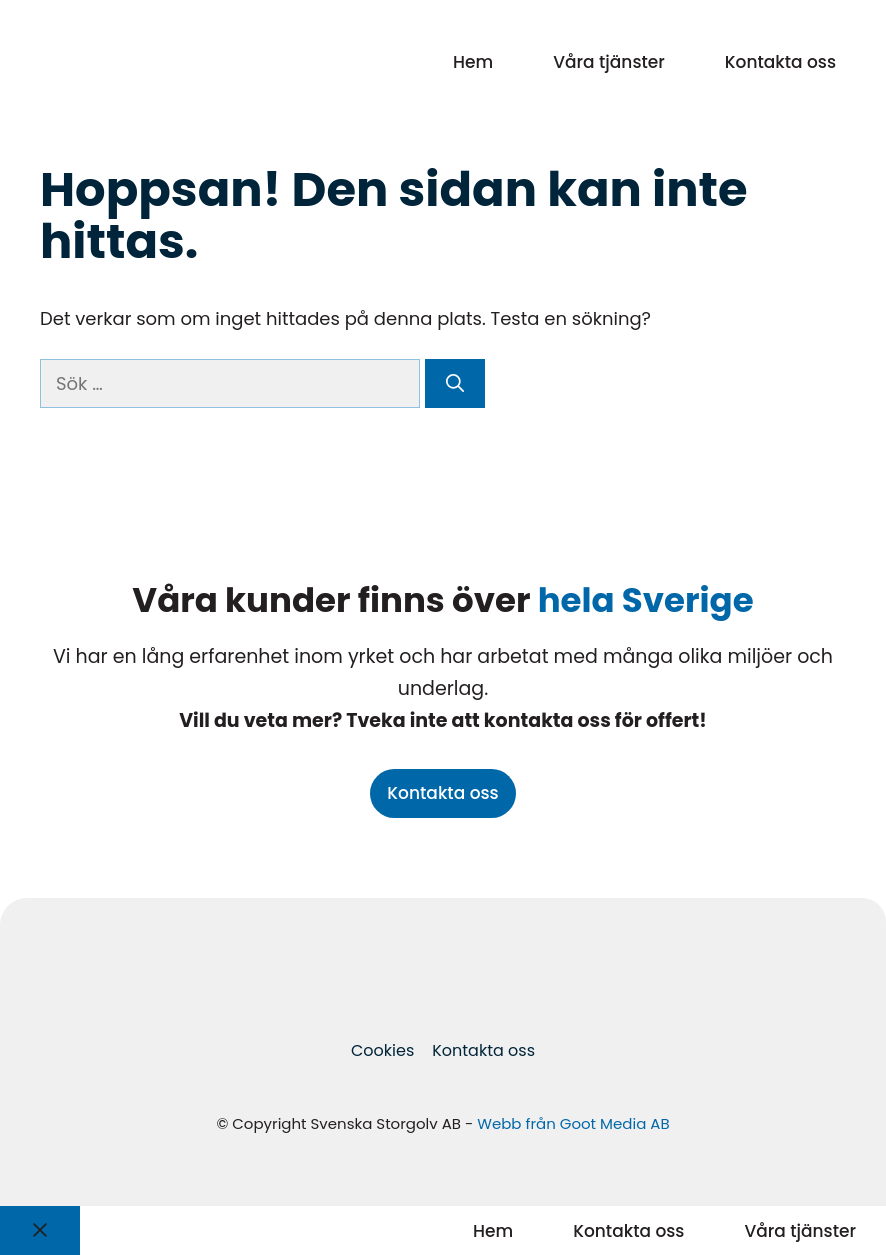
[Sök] (455, 383)
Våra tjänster (609, 62)
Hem (473, 62)
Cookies (382, 1050)
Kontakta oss (780, 62)
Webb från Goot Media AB (573, 1123)
